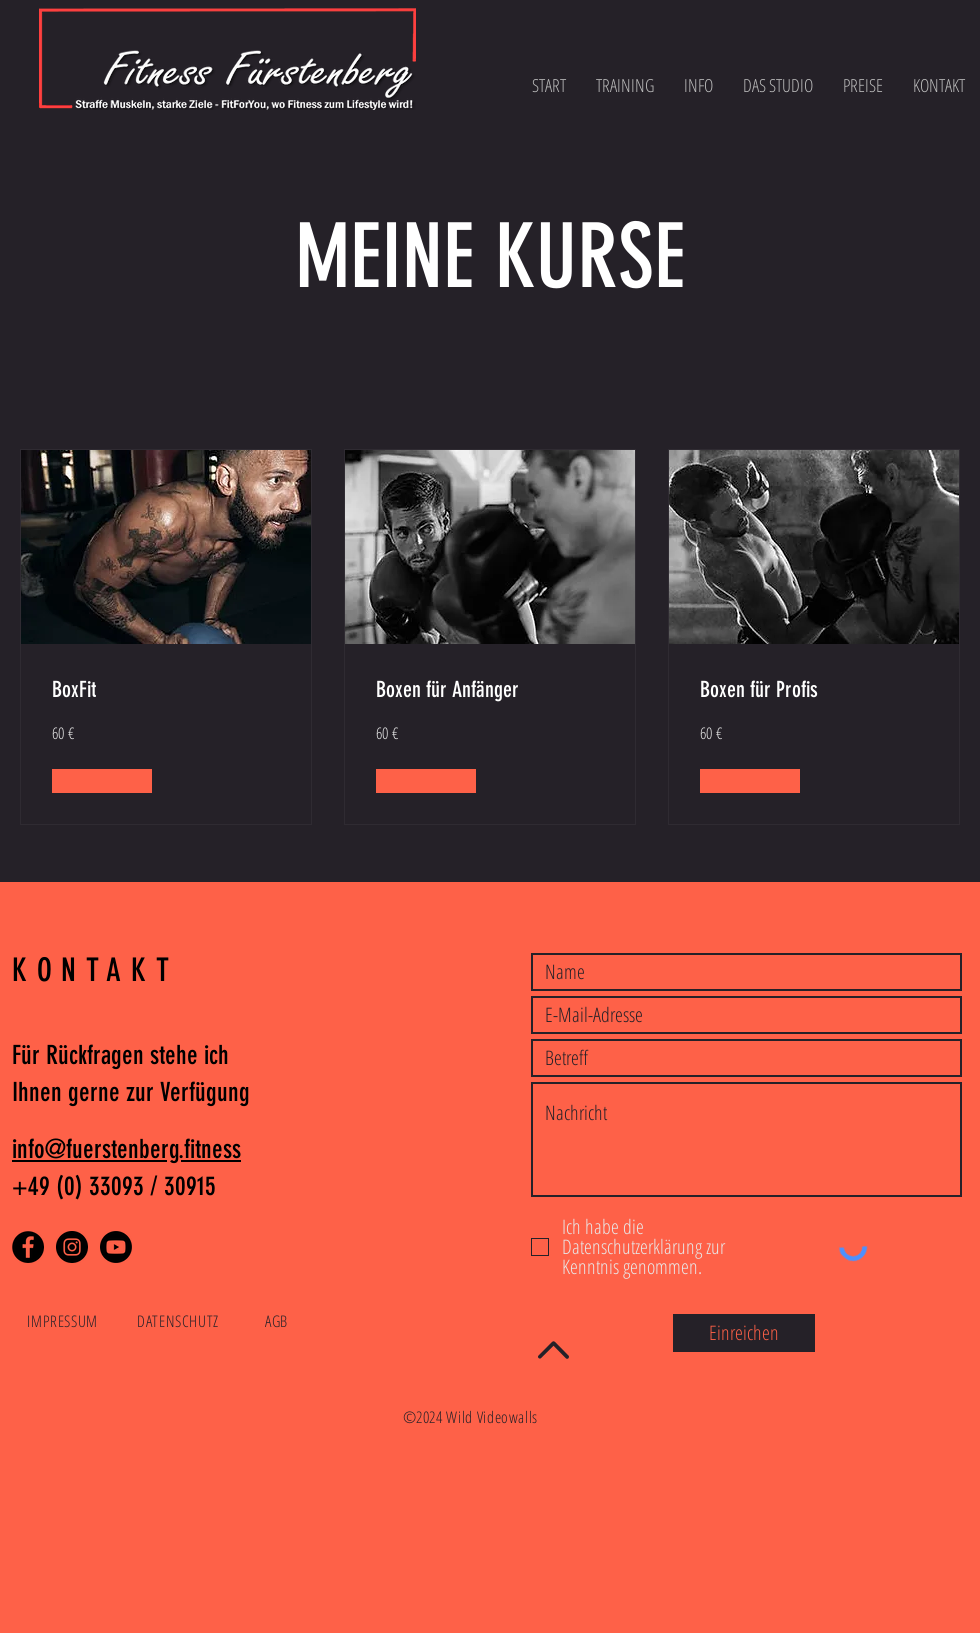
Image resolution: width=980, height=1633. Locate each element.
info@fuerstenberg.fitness (126, 1149)
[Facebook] (28, 1247)
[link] (166, 689)
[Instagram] (72, 1247)
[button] (102, 781)
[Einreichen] (744, 1333)
